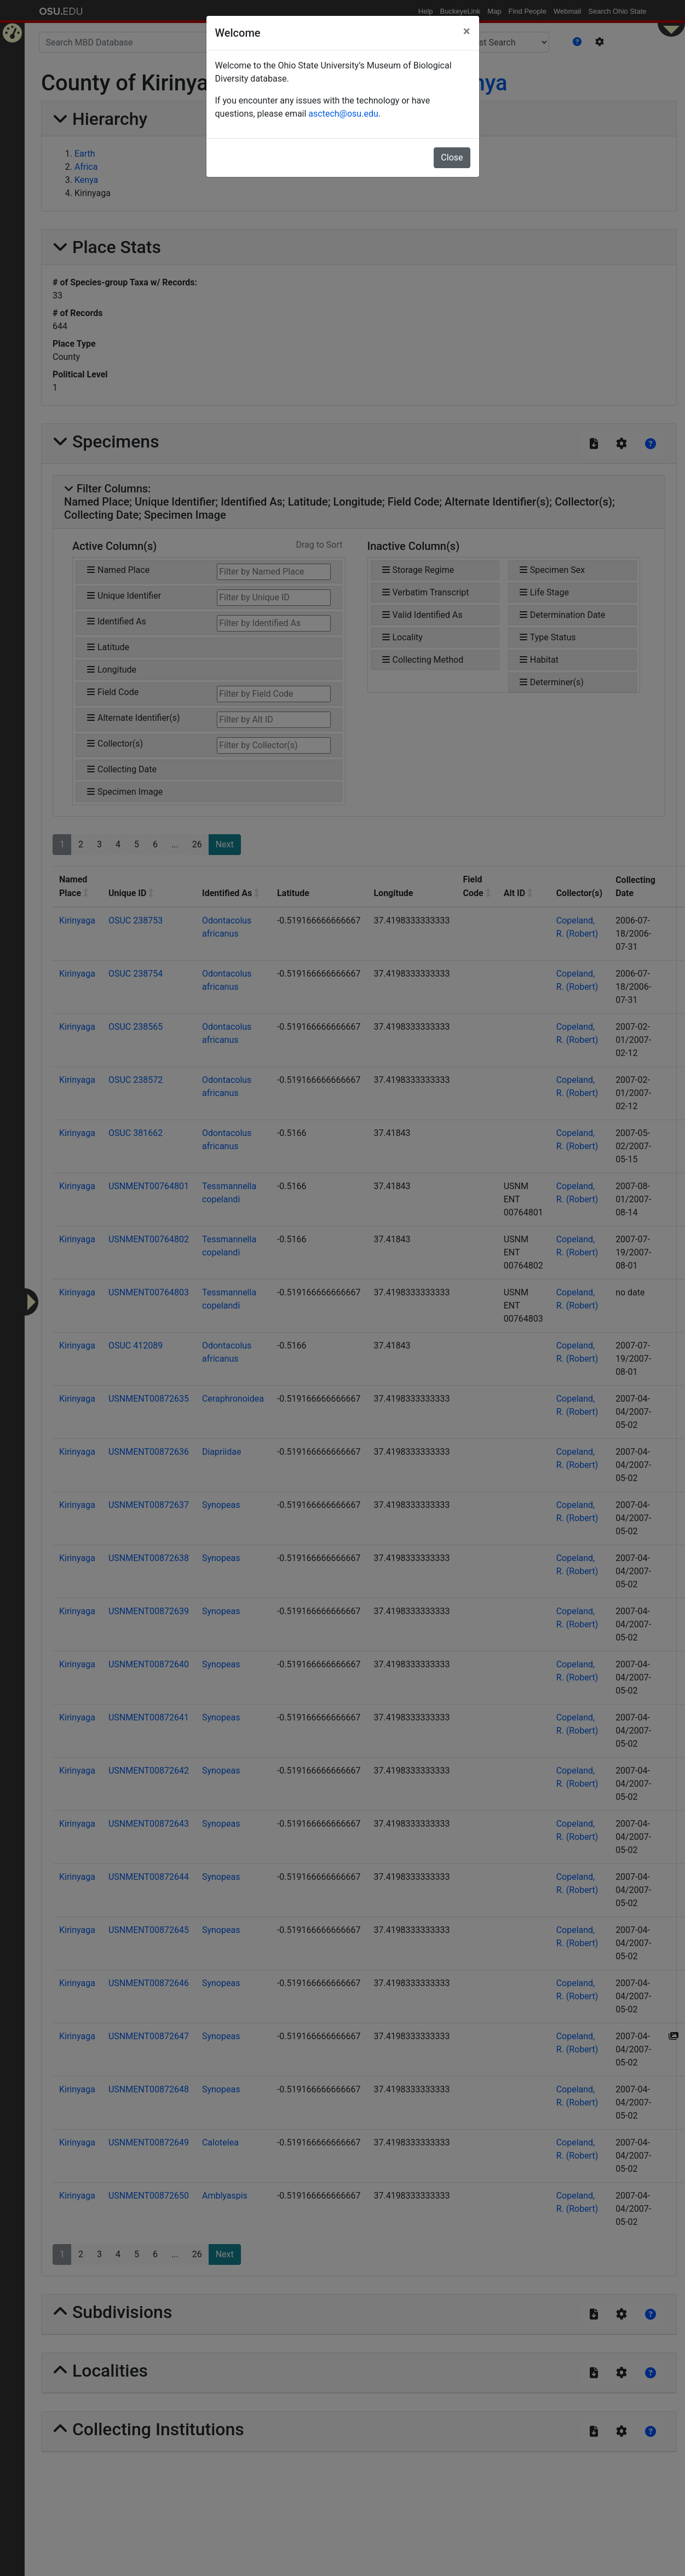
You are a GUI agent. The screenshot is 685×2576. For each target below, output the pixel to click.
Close (452, 157)
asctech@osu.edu (343, 113)
